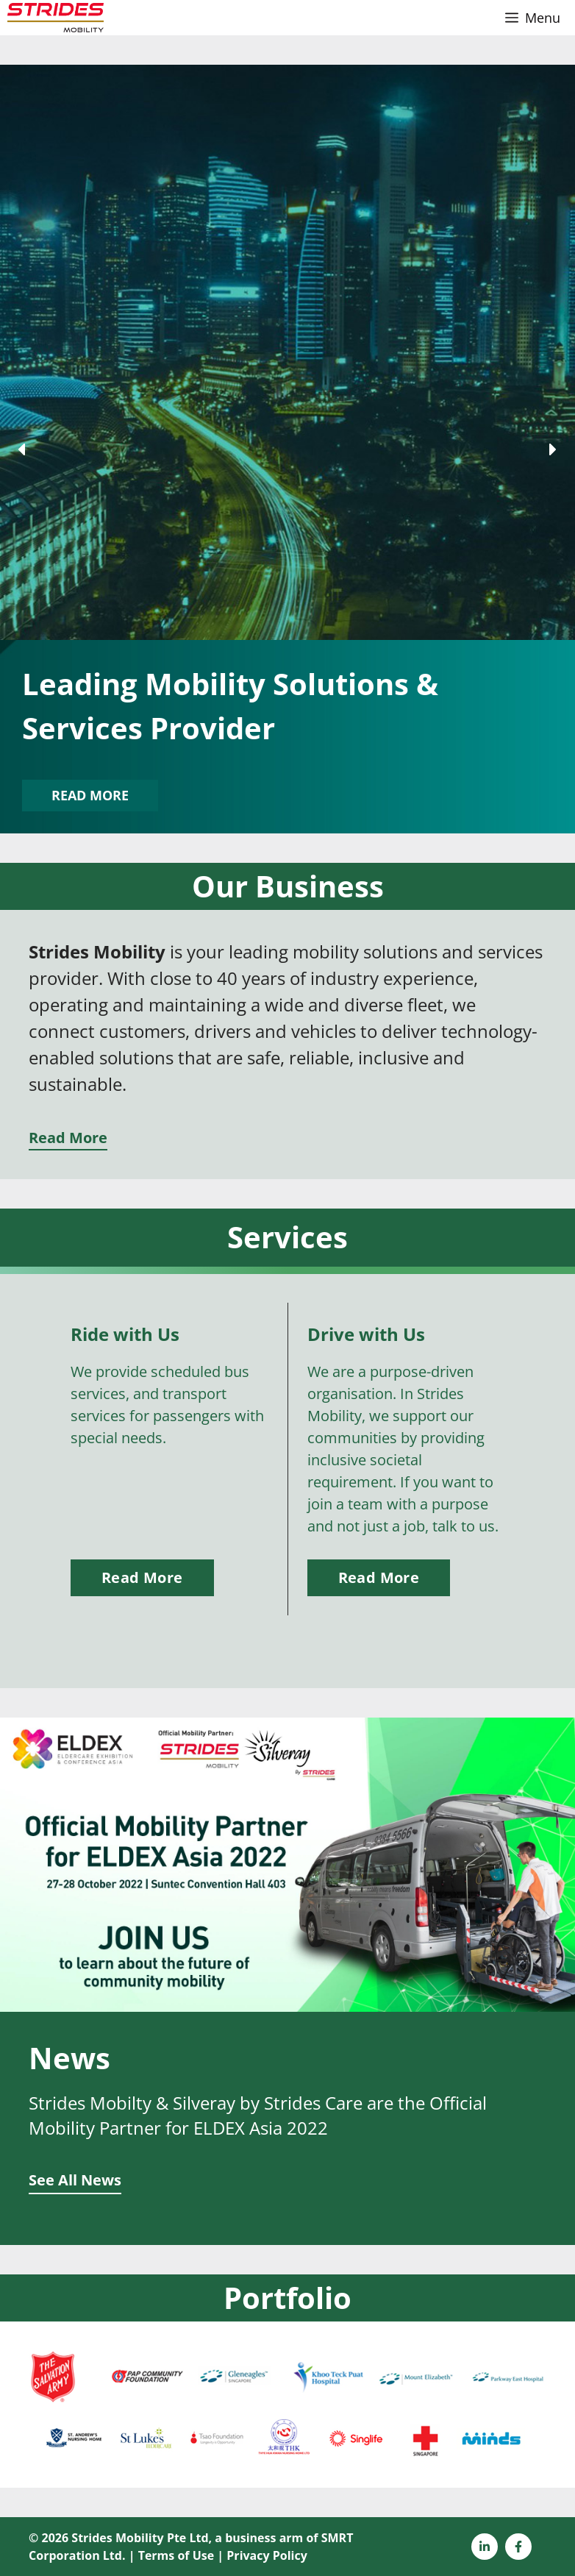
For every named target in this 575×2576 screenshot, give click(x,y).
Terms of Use (176, 2555)
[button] (23, 449)
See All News (75, 2180)
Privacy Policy (266, 2555)
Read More (68, 1138)
